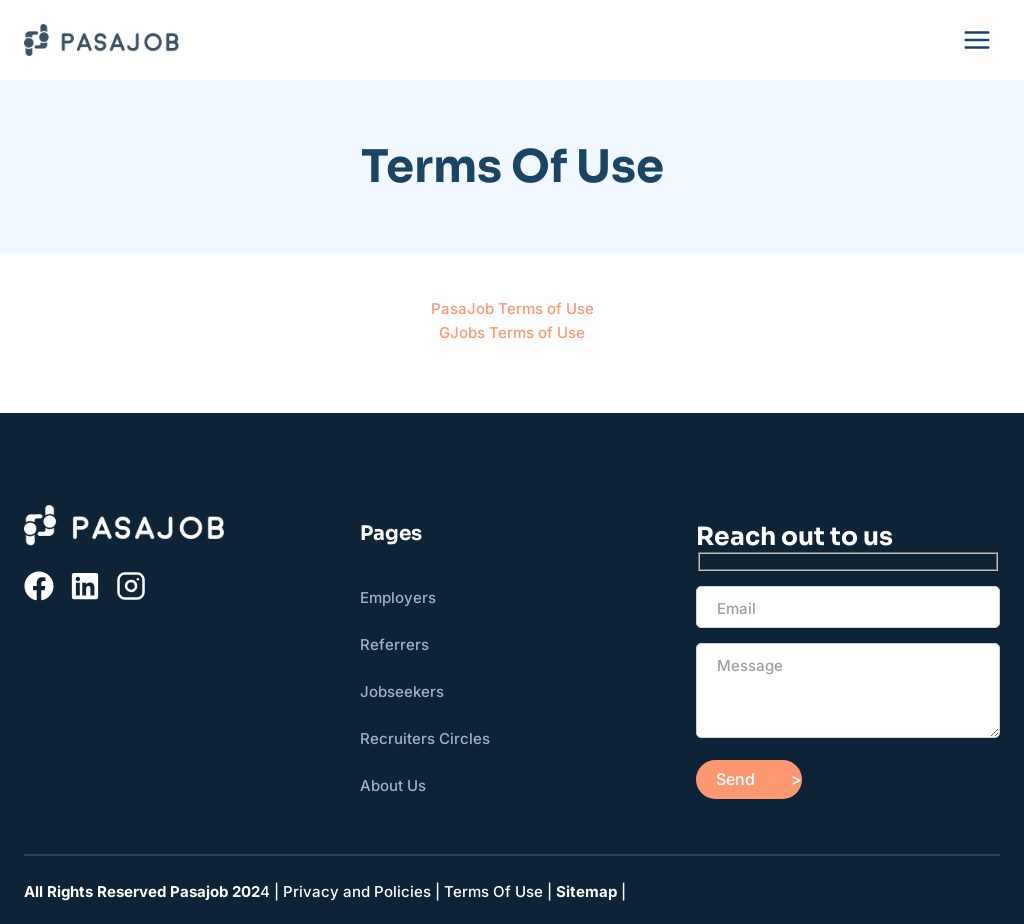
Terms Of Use (493, 891)
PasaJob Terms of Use (512, 308)
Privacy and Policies (357, 891)
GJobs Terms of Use (512, 332)
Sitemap (586, 891)
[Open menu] (976, 39)
